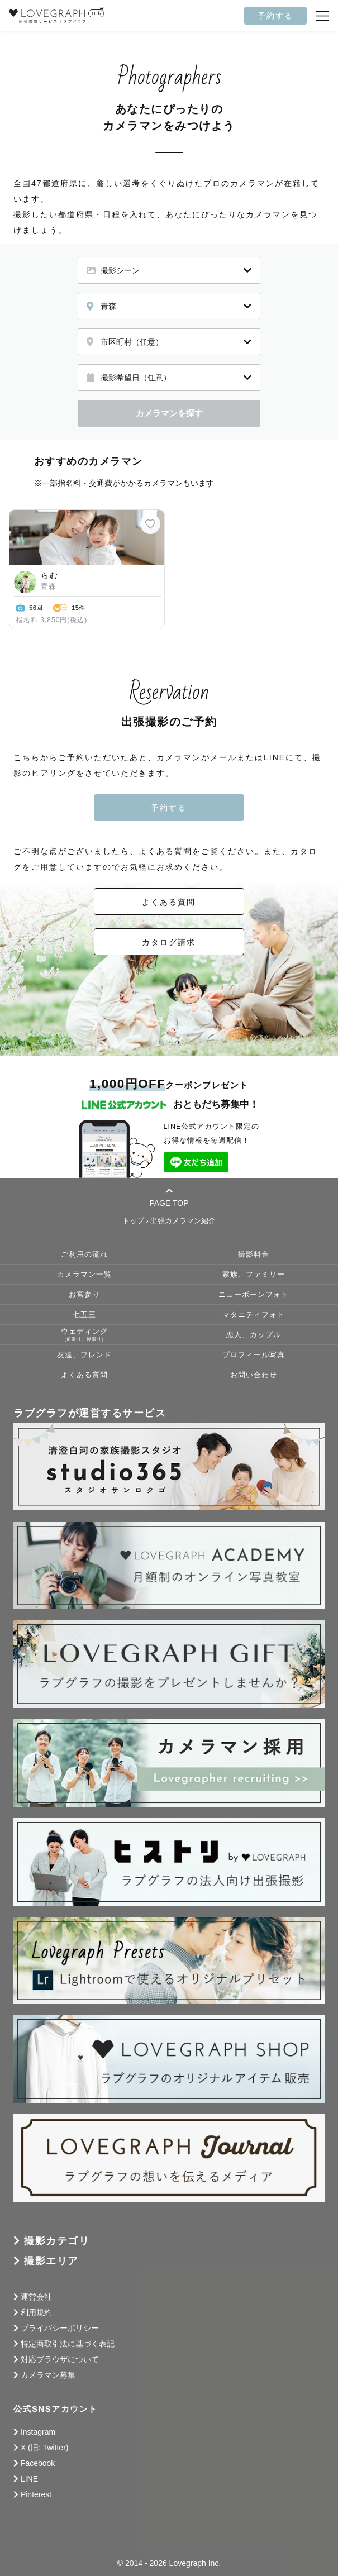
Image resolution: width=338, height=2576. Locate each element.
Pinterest (36, 2494)
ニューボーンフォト (253, 1295)
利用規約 (36, 2312)
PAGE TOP (168, 1197)
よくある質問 (169, 902)
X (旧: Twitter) (45, 2447)
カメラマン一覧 (84, 1275)
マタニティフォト (253, 1315)
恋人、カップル (253, 1335)
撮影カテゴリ (56, 2240)
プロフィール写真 (253, 1355)
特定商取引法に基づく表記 (68, 2343)
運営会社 (36, 2296)
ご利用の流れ (84, 1254)
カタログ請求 (169, 942)
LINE (29, 2478)
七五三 (84, 1315)
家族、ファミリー (253, 1275)
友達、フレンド (84, 1355)
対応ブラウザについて (60, 2359)
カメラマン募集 (48, 2374)
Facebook (38, 2463)
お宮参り (84, 1295)
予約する (275, 15)
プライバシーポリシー (60, 2328)
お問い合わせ (253, 1375)
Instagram (38, 2431)
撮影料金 (253, 1254)
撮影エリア (51, 2261)
